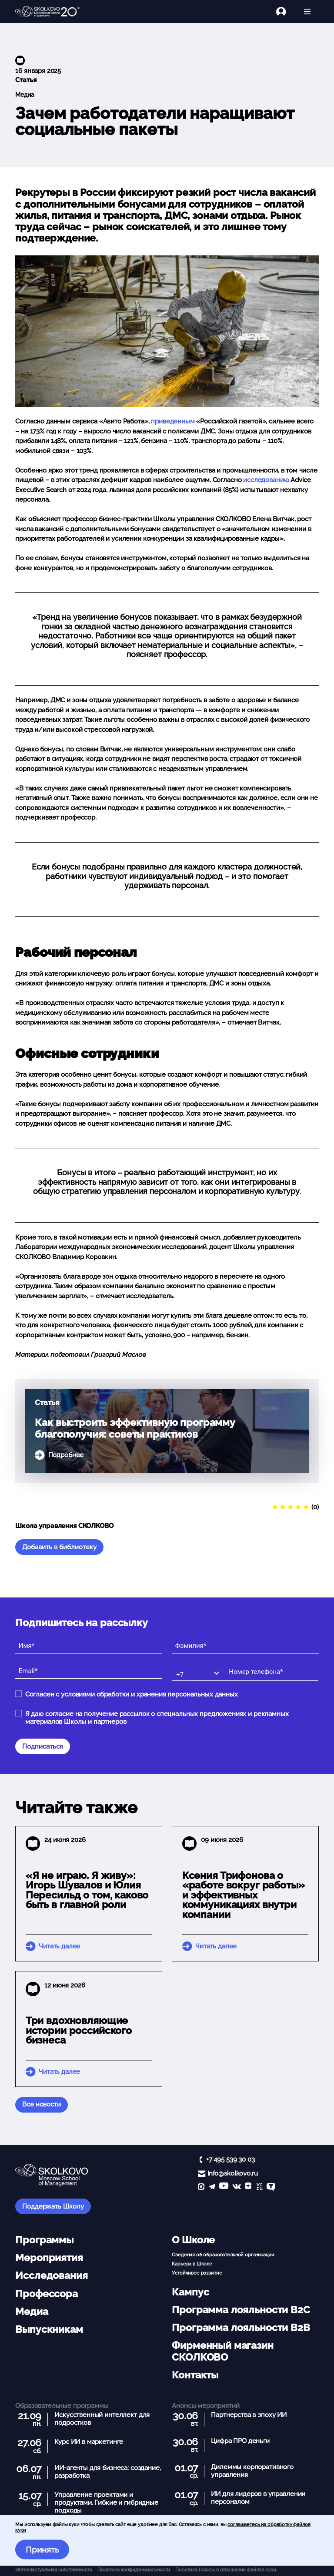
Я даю (157, 1718)
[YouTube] (223, 2187)
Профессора (46, 2293)
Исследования (51, 2275)
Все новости (41, 2104)
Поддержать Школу (53, 2206)
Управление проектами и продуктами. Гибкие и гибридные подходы (106, 2502)
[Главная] (47, 11)
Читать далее (59, 1946)
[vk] (236, 2187)
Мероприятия (49, 2257)
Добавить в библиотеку (59, 1547)
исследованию (266, 480)
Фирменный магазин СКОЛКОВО (222, 2351)
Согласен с (131, 1694)
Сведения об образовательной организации (223, 2254)
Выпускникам (49, 2329)
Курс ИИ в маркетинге (88, 2442)
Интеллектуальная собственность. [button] (54, 2569)
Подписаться (42, 1746)
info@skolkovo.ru (232, 2173)
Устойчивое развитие (197, 2272)
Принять (42, 2549)
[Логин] (286, 12)
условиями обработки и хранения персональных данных (149, 1694)
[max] (201, 2187)
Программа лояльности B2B (241, 2327)
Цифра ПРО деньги (240, 2441)
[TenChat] (271, 2187)
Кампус (190, 2292)
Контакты (195, 2375)
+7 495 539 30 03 (230, 2159)
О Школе (193, 2239)
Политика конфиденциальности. (134, 2569)
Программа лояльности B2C (241, 2309)
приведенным (172, 421)
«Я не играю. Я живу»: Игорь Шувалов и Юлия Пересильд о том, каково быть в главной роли (87, 1890)
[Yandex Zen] (248, 2187)
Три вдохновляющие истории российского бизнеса (79, 2030)
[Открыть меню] (307, 11)
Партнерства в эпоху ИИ (249, 2415)
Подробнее (66, 1455)
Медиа (24, 94)
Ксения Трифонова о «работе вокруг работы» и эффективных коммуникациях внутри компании (243, 1895)
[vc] (259, 2187)
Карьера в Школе (192, 2263)
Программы (44, 2239)
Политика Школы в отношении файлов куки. (226, 2569)
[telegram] (212, 2187)
